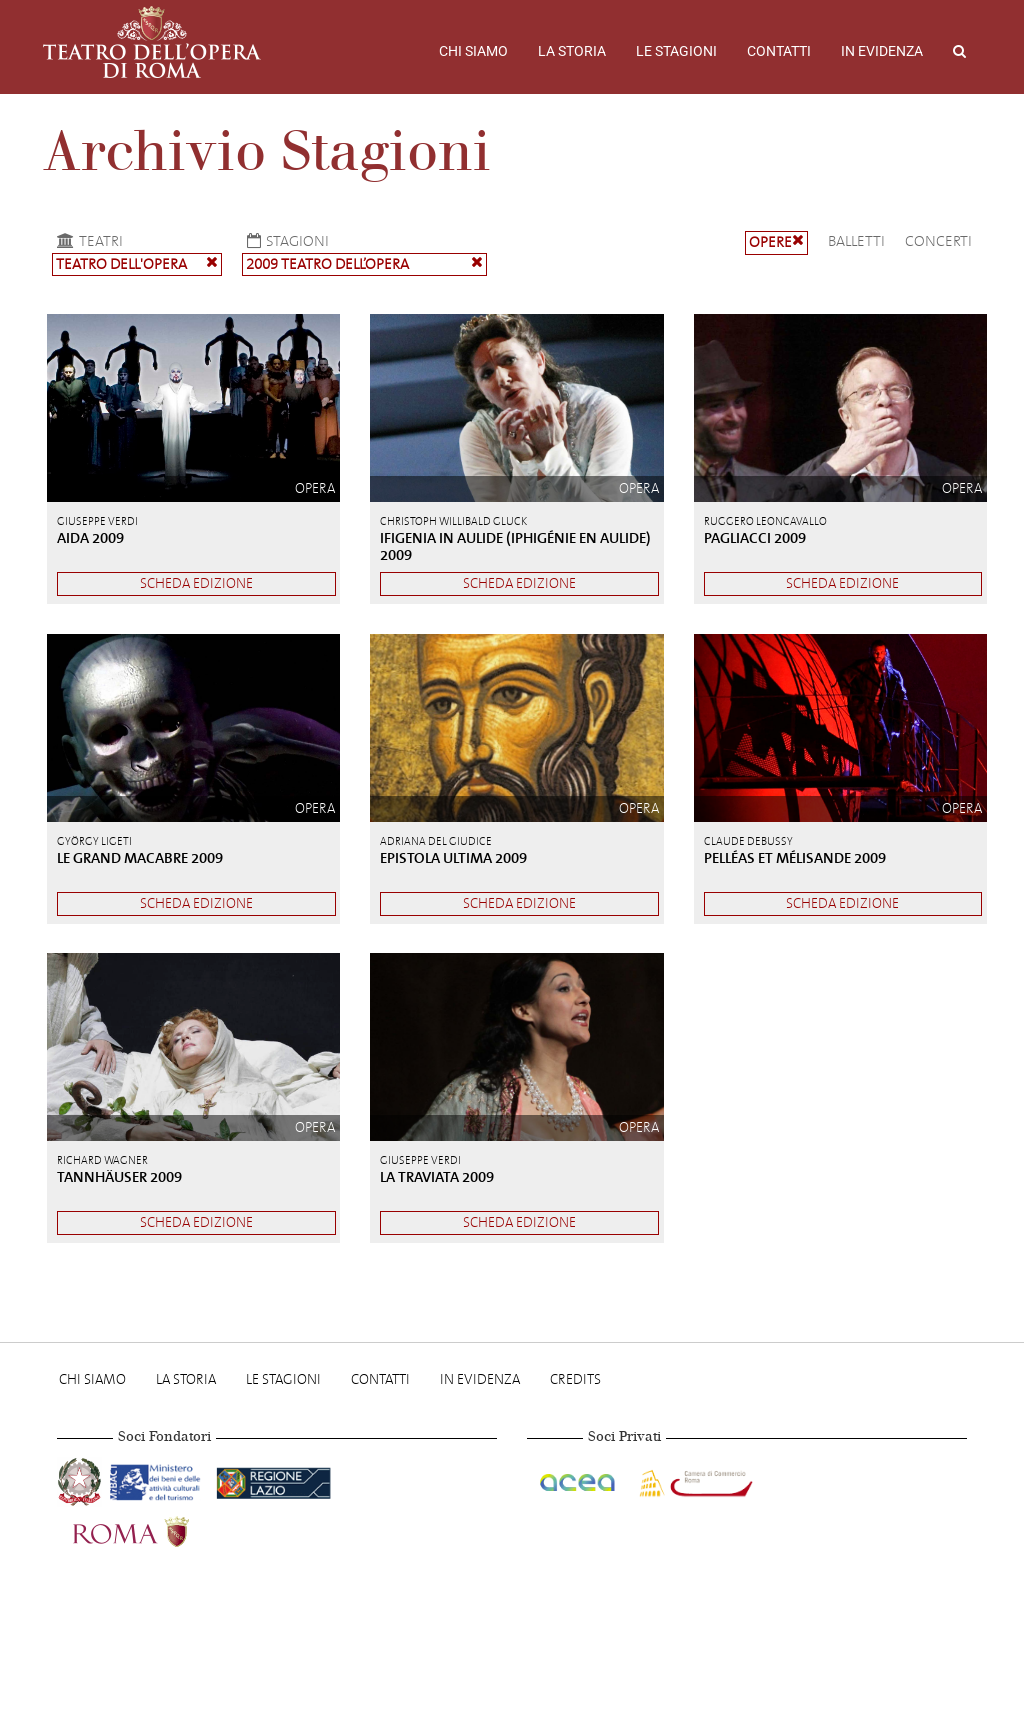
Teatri (87, 241)
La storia (572, 51)
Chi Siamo (473, 51)
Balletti (856, 241)
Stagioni (285, 241)
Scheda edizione (196, 583)
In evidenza (882, 51)
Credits (575, 1379)
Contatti (779, 51)
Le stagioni (676, 51)
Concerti (938, 241)
